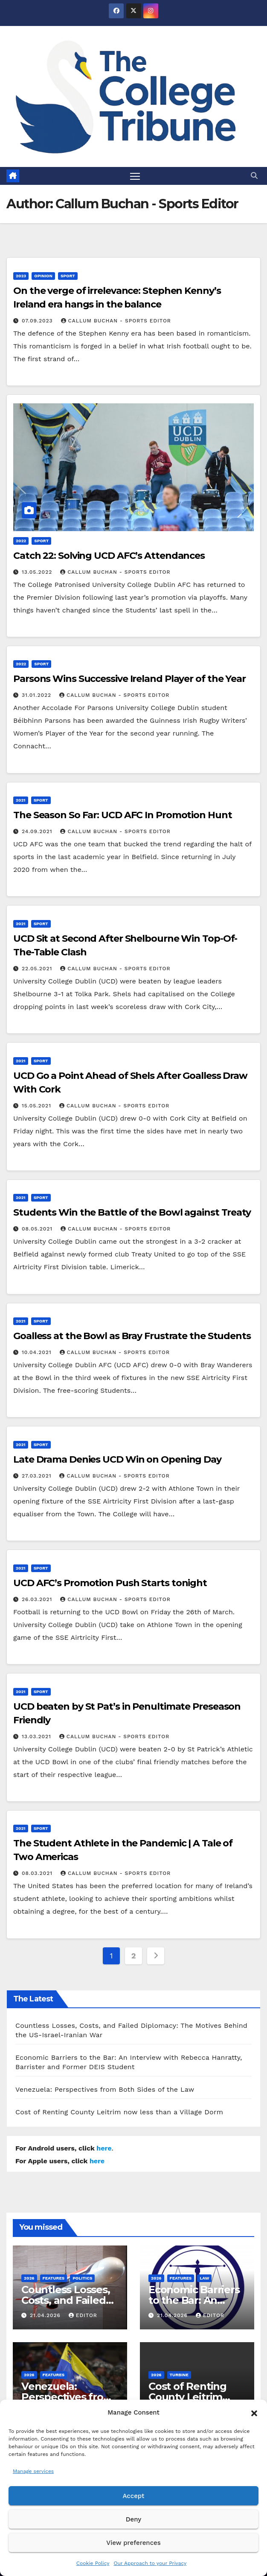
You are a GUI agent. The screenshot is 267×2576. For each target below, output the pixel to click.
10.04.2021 (38, 1353)
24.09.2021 (38, 832)
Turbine (179, 2374)
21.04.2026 (46, 2315)
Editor (83, 2315)
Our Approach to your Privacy (149, 2563)
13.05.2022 (38, 572)
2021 (21, 800)
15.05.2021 (37, 1106)
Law (204, 2278)
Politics (82, 2278)
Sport (68, 275)
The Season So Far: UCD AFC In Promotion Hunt (122, 815)
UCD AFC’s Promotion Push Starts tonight (110, 1583)
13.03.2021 (37, 1736)
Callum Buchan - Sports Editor (116, 321)
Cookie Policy (93, 2563)
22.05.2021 (38, 969)
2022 (21, 540)
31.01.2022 (37, 696)
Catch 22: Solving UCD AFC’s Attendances (109, 555)
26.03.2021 (38, 1599)
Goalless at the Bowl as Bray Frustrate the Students (132, 1336)
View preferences (133, 2543)
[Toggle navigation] (135, 176)
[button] (254, 2412)
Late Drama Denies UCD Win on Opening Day (117, 1460)
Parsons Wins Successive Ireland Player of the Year (129, 679)
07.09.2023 (38, 321)
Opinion (43, 275)
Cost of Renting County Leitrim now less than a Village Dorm (119, 2112)
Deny (133, 2519)
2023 (21, 275)
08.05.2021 (38, 1229)
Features (54, 2278)
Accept (133, 2496)
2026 (29, 2278)
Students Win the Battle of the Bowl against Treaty (132, 1213)
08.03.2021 (38, 1874)
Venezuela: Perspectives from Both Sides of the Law (104, 2089)
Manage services (33, 2471)
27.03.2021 (38, 1476)
